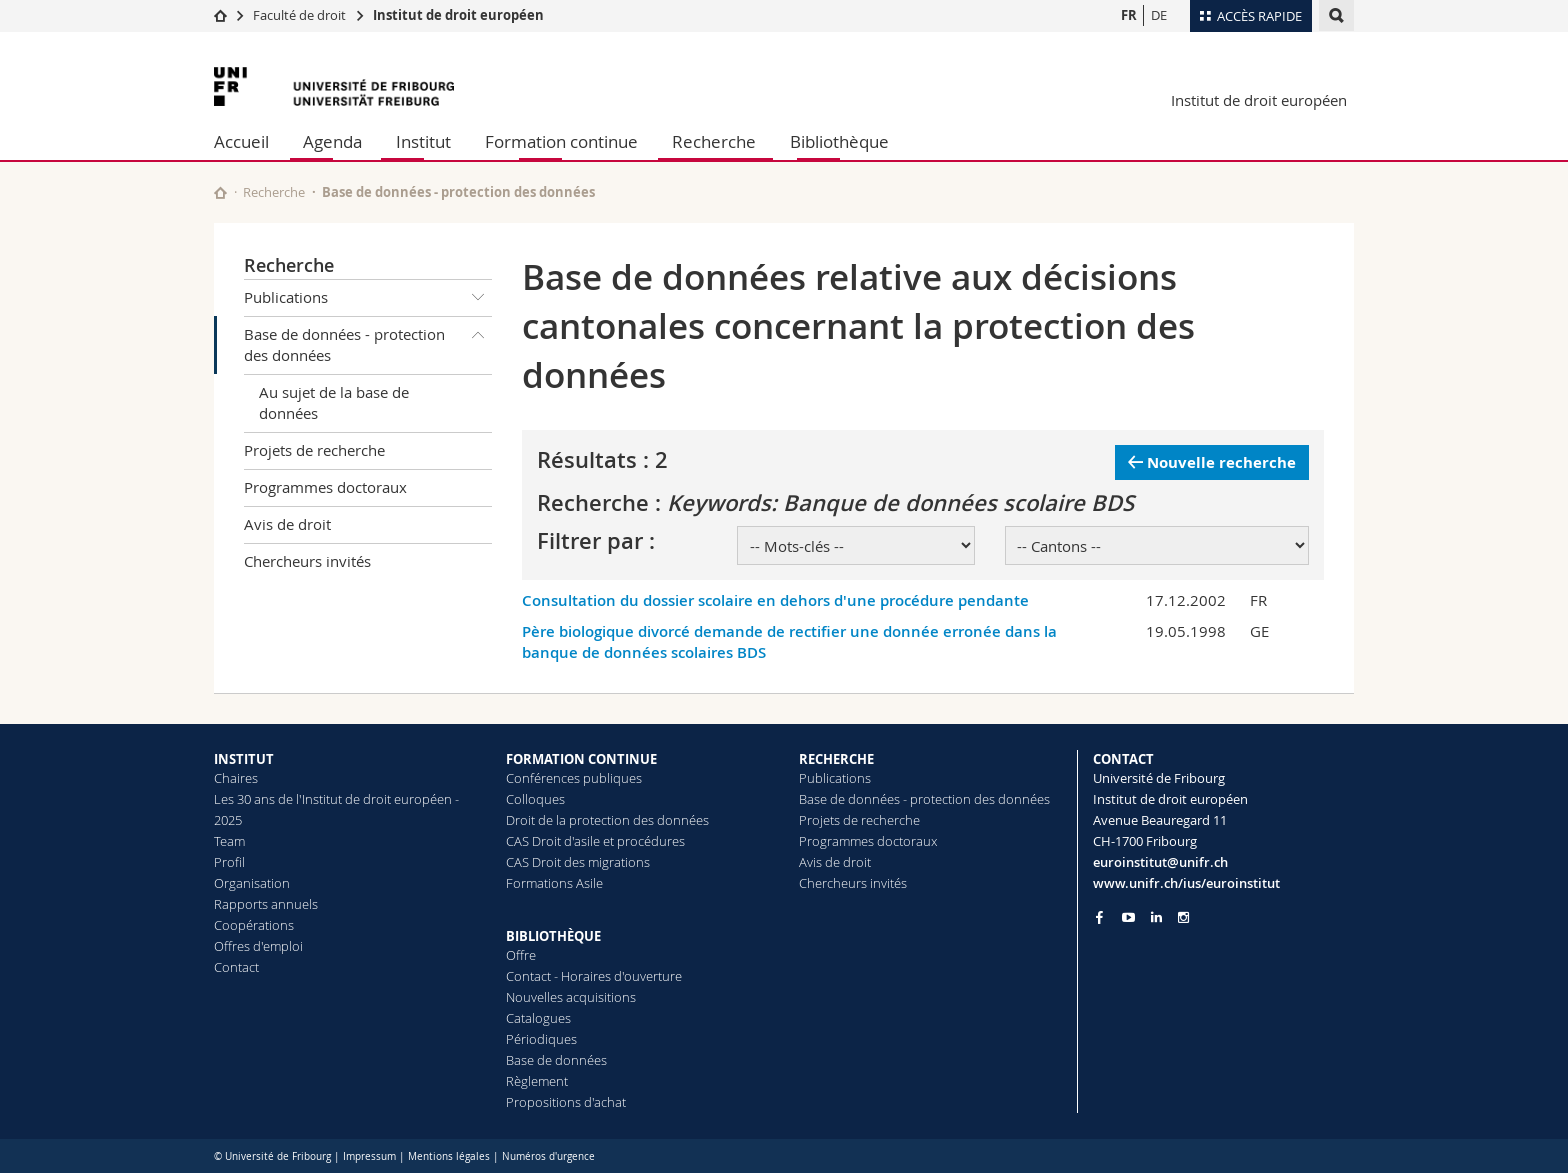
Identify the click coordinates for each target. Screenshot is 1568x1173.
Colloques (535, 799)
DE (1159, 15)
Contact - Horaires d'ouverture (594, 976)
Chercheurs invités (307, 561)
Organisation (252, 883)
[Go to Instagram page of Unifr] (1183, 917)
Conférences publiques (574, 778)
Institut (423, 141)
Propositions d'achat (566, 1102)
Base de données (556, 1060)
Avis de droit (287, 524)
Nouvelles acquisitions (571, 997)
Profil (229, 862)
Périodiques (541, 1039)
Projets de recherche (314, 450)
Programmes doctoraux (325, 487)
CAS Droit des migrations (578, 862)
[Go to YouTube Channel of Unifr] (1128, 917)
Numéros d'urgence (548, 1156)
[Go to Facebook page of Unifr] (1099, 917)
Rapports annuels (266, 904)
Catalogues (538, 1018)
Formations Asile (554, 883)
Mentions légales (449, 1156)
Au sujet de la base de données (334, 402)
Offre (521, 955)
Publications (368, 298)
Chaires (236, 778)
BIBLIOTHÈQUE (553, 936)
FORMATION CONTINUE (581, 759)
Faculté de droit (301, 15)
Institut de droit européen (458, 15)
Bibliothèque (839, 141)
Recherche (714, 141)
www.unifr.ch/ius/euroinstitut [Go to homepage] (1186, 883)
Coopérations (254, 925)
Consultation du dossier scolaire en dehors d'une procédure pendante (775, 600)
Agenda (332, 141)
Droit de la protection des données (607, 820)
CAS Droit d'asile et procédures (595, 841)
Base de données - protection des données (368, 341)
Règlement (537, 1081)
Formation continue (561, 141)
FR (1129, 15)
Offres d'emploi (258, 946)
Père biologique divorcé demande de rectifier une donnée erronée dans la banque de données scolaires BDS (789, 642)
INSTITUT (244, 759)
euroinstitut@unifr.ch (1160, 862)
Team (229, 841)
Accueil (241, 141)
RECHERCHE (836, 759)
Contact (236, 967)
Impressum (369, 1156)
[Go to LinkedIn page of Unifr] (1156, 917)
